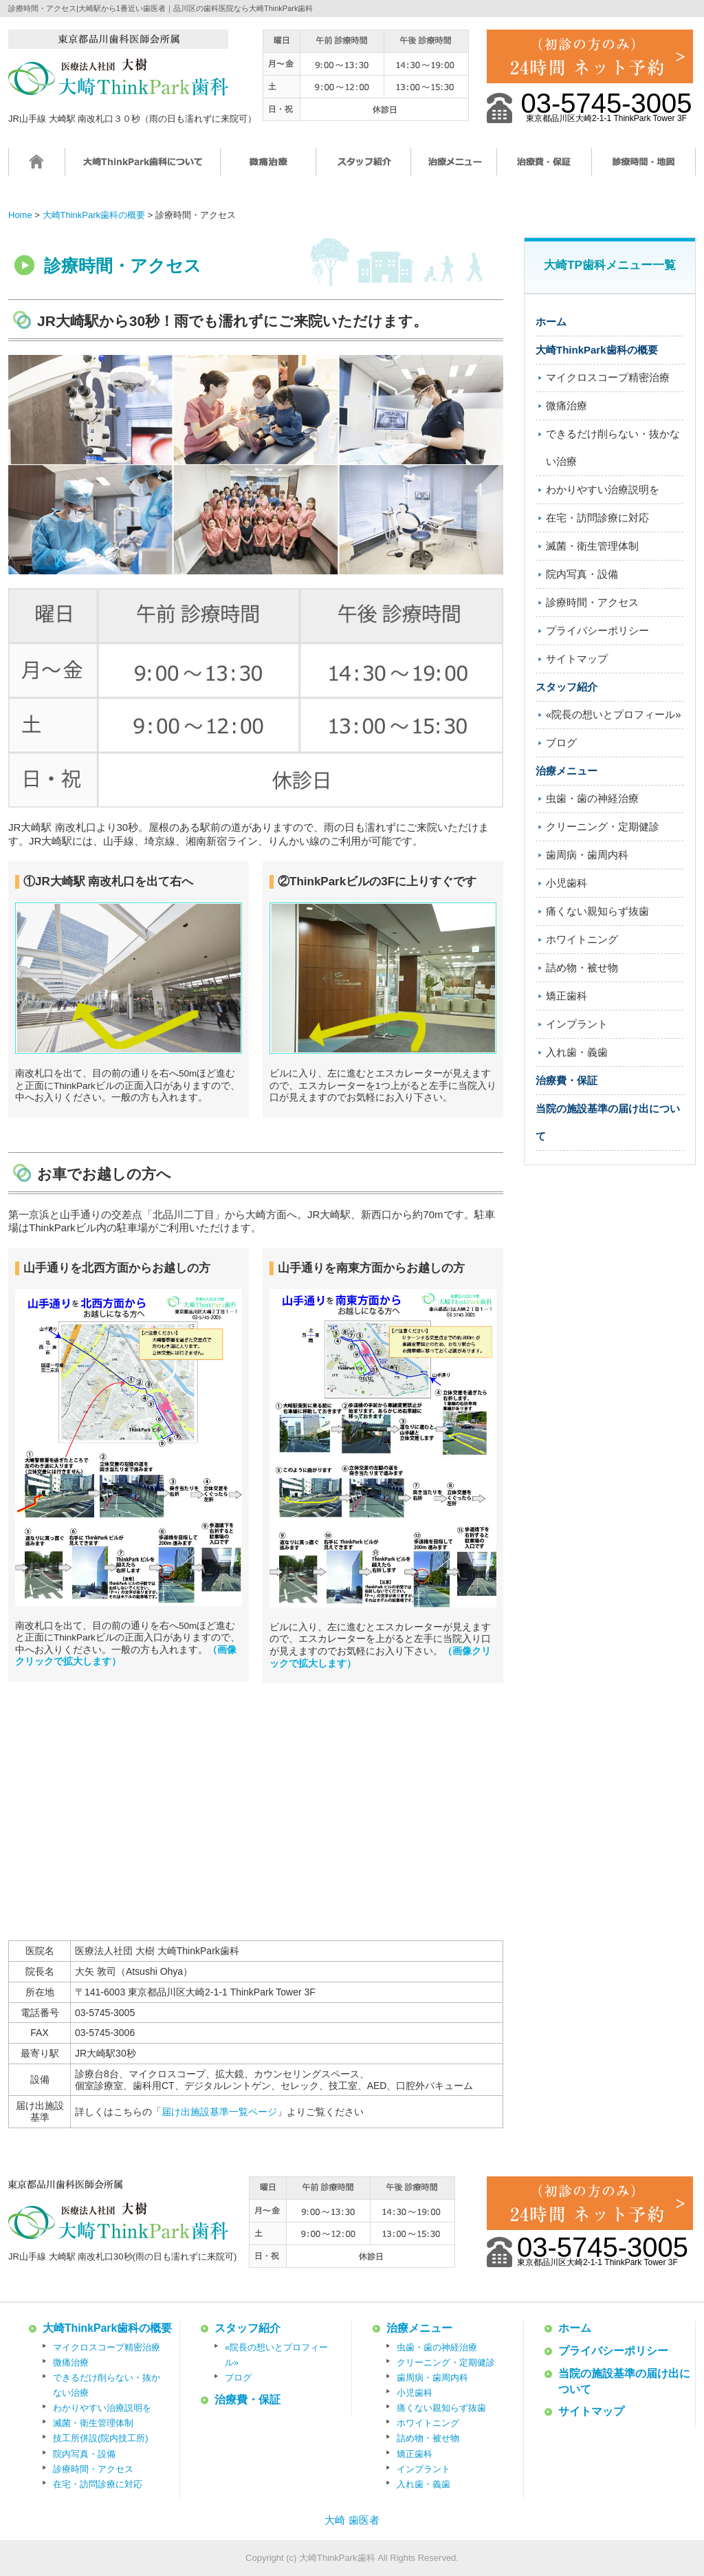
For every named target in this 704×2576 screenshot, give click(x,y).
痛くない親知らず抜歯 (597, 911)
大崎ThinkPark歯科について (143, 167)
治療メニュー (454, 167)
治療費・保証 (544, 167)
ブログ (561, 742)
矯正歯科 (566, 996)
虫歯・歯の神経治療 (592, 798)
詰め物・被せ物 (582, 967)
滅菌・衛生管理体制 (592, 546)
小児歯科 (566, 883)
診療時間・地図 (644, 167)
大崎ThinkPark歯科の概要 (597, 350)
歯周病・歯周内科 (587, 855)
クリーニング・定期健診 (602, 826)
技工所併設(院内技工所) (100, 2438)
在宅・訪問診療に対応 (597, 517)
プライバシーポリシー (597, 630)
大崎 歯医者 (351, 2520)
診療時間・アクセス (592, 602)
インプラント (577, 1024)
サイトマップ (577, 658)
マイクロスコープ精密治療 (608, 377)
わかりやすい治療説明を (602, 489)
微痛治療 (268, 167)
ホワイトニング (582, 939)
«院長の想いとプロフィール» (613, 714)
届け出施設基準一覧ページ (219, 2111)
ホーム (36, 167)
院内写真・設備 (582, 574)
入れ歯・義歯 (577, 1052)
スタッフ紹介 (363, 167)
